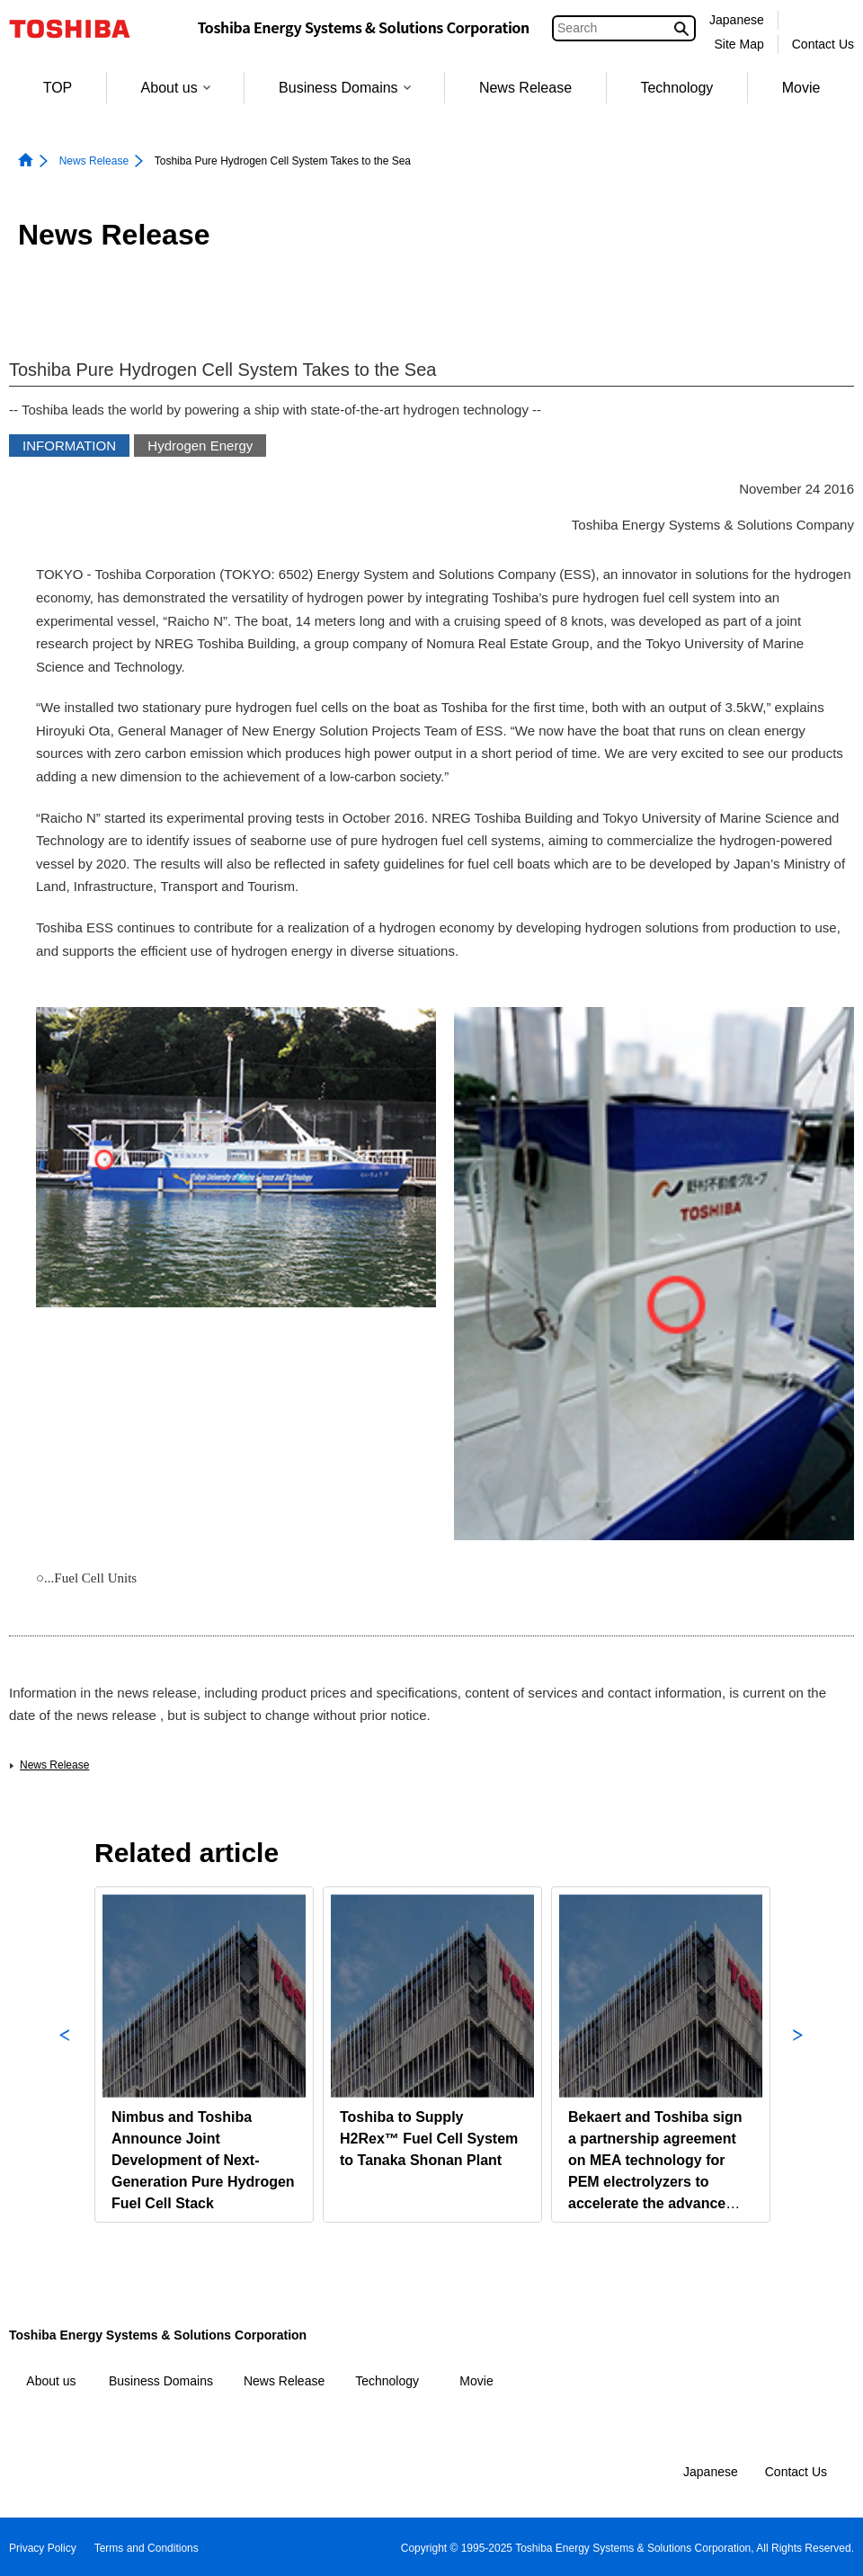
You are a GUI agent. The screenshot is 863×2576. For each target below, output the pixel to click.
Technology (676, 87)
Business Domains (345, 87)
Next (798, 2054)
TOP (58, 87)
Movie (801, 87)
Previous (65, 2054)
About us (175, 87)
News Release (525, 87)
